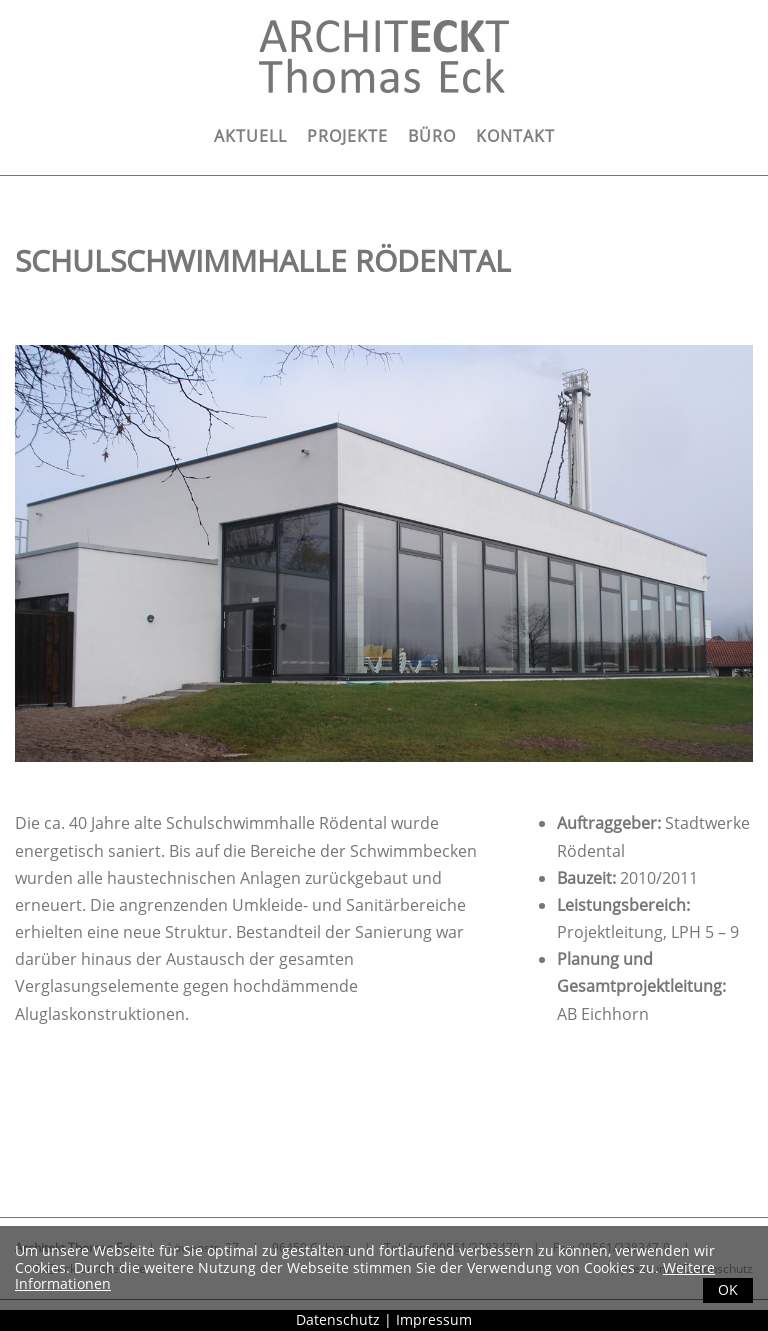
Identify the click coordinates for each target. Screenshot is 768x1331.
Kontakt (515, 136)
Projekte (347, 136)
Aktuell (250, 136)
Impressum (434, 1319)
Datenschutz (338, 1319)
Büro (432, 136)
